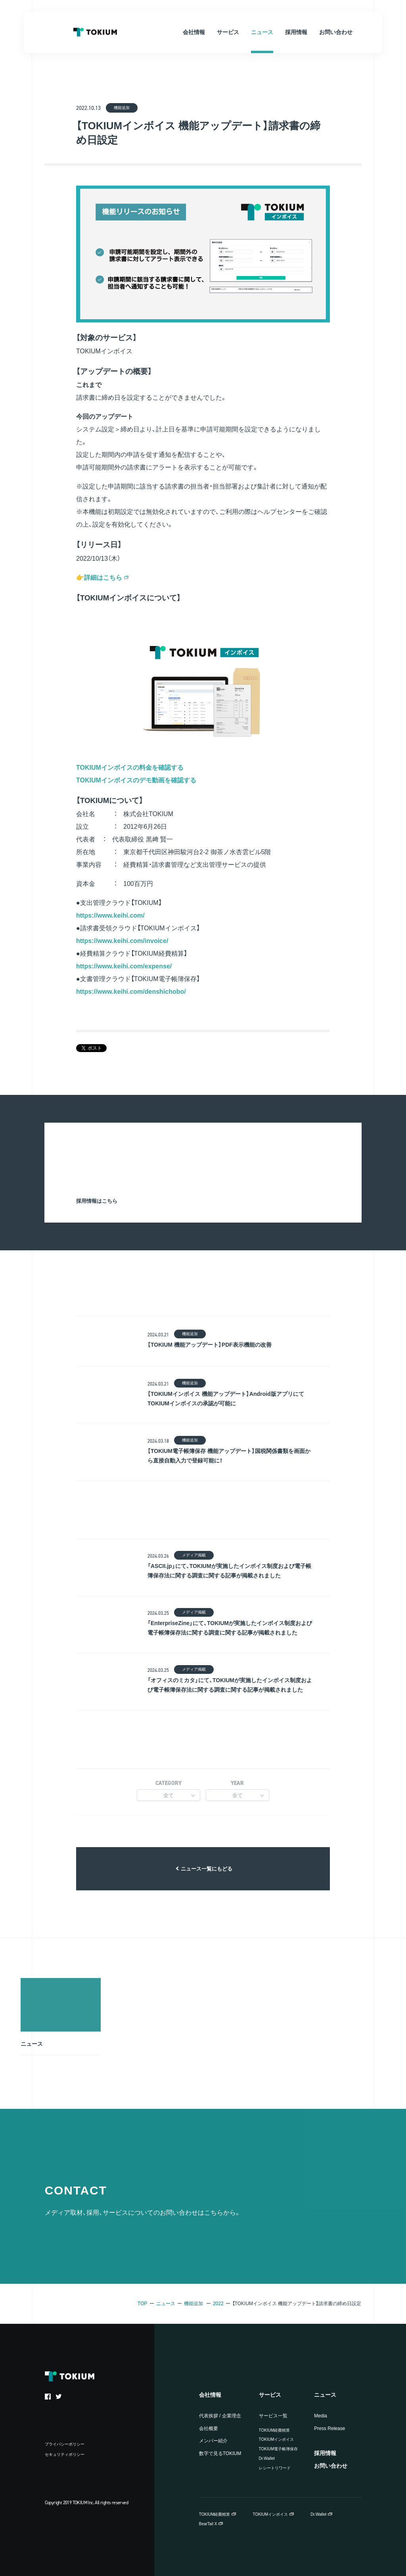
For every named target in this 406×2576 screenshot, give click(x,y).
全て (168, 1795)
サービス (270, 2395)
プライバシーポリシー (64, 2444)
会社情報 (210, 2395)
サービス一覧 (273, 2416)
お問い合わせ (330, 2466)
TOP (142, 2303)
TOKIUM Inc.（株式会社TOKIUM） (95, 32)
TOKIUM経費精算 (274, 2430)
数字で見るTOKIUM (220, 2453)
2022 (218, 2303)
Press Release (329, 2428)
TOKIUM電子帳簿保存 (278, 2449)
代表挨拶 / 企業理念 (220, 2416)
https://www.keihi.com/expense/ (124, 966)
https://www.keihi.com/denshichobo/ (131, 991)
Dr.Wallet (267, 2458)
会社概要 (208, 2428)
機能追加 (193, 2303)
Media (320, 2416)
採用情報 (325, 2453)
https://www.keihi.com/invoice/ (122, 940)
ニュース (165, 2303)
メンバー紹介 (213, 2441)
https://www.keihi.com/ (110, 915)
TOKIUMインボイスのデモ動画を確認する (136, 780)
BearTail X (208, 2524)
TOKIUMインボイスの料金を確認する (130, 767)
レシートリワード (275, 2468)
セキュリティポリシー (64, 2454)
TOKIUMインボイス (276, 2439)
